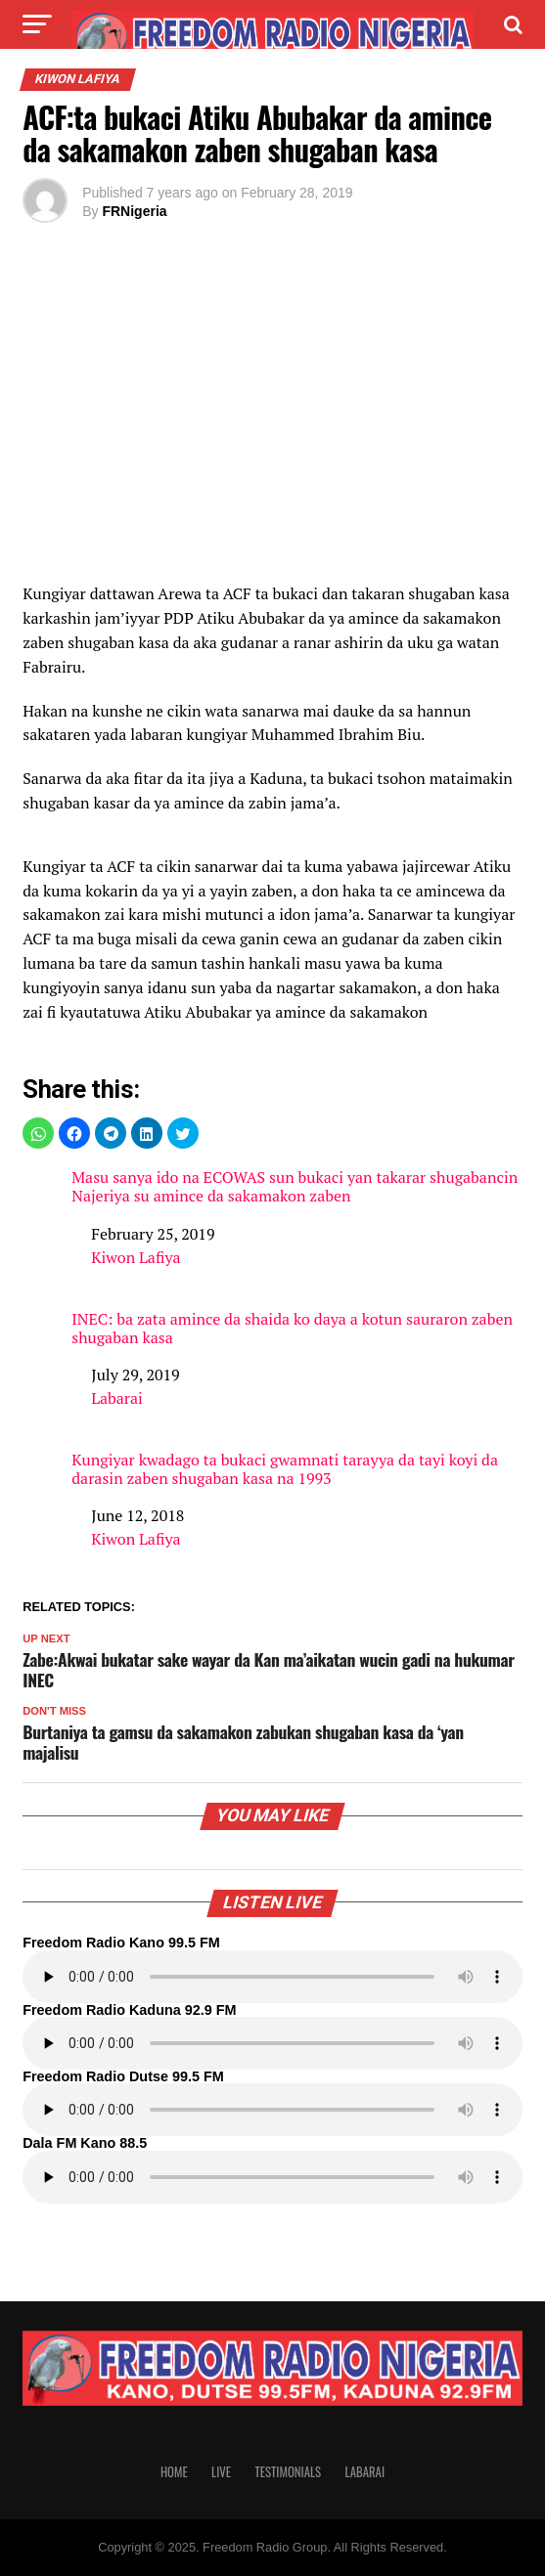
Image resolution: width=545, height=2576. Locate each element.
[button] (38, 1133)
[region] (272, 418)
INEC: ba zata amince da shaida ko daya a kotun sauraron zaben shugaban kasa (292, 1328)
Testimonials (287, 2472)
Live (221, 2472)
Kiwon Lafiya (135, 1257)
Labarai (117, 1398)
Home (174, 2472)
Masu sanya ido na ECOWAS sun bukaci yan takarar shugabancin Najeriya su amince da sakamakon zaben (294, 1186)
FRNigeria (134, 211)
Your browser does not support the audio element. (272, 1976)
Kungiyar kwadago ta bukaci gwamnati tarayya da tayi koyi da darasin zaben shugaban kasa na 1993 (284, 1469)
